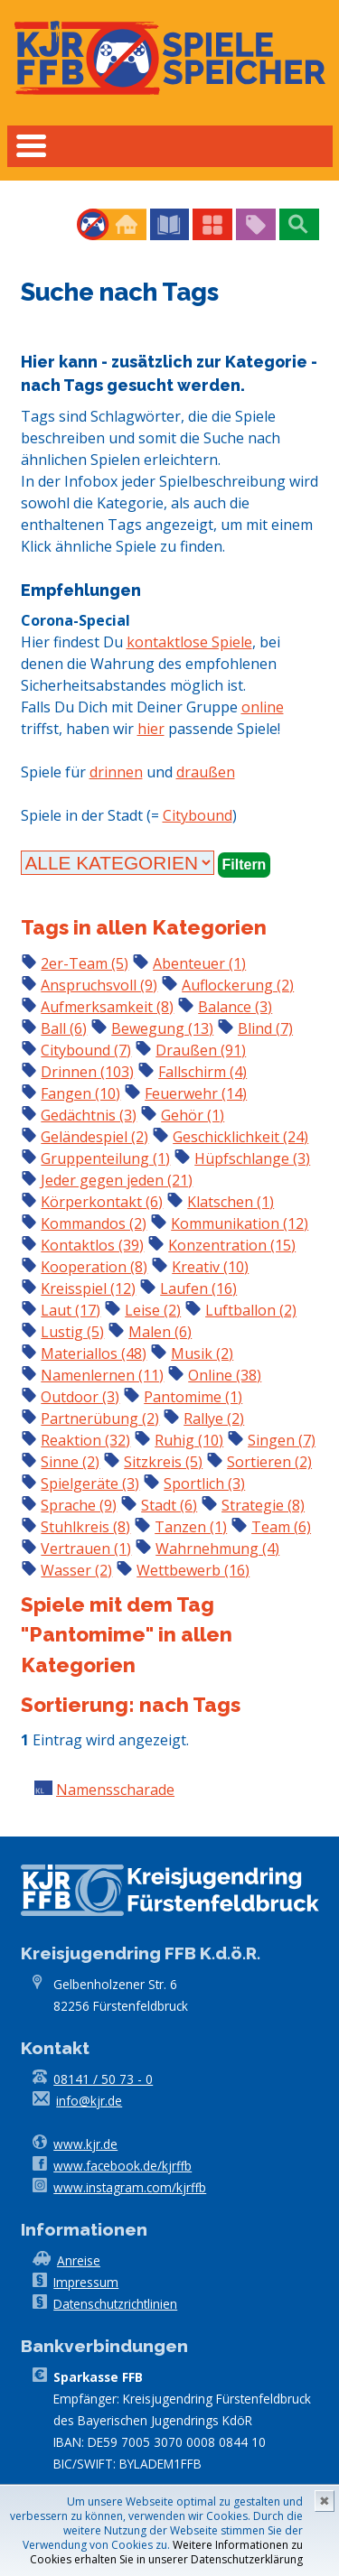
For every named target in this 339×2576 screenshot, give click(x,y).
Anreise (78, 2260)
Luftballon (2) (251, 1310)
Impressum (85, 2282)
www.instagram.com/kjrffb (129, 2187)
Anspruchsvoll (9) (99, 985)
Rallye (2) (214, 1418)
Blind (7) (265, 1028)
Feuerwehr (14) (196, 1093)
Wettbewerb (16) (193, 1570)
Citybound (197, 815)
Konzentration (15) (232, 1245)
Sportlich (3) (204, 1483)
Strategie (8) (263, 1505)
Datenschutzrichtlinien (115, 2303)
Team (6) (281, 1527)
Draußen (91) (200, 1050)
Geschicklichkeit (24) (240, 1137)
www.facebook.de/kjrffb (122, 2165)
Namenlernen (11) (102, 1375)
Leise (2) (153, 1310)
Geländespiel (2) (94, 1137)
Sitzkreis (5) (163, 1462)
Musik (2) (202, 1353)
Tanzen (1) (191, 1527)
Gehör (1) (192, 1115)
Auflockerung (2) (238, 985)
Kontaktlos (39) (92, 1245)
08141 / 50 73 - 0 (103, 2079)
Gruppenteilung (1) (105, 1158)
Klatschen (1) (230, 1202)
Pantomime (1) (193, 1397)
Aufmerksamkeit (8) (107, 1007)
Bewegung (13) (162, 1028)
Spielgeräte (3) (90, 1483)
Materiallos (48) (93, 1353)
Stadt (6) (169, 1505)
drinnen (116, 772)
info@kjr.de (89, 2100)
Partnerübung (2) (100, 1418)
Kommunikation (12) (239, 1223)
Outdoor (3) (80, 1397)
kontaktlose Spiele (189, 642)
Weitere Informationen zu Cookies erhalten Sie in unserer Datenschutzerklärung (166, 2552)
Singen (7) (281, 1440)
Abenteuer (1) (199, 963)
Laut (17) (70, 1310)
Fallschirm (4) (202, 1072)
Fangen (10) (80, 1093)
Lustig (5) (72, 1332)
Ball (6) (64, 1028)
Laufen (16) (198, 1288)
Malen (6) (160, 1332)
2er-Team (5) (84, 963)
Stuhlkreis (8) (85, 1527)
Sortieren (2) (269, 1462)
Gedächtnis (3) (89, 1115)
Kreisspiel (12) (88, 1288)
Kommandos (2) (93, 1223)
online (262, 707)
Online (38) (224, 1375)
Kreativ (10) (210, 1267)
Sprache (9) (79, 1505)
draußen (205, 772)
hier (151, 729)
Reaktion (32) (85, 1440)
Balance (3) (235, 1007)
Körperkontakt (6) (102, 1202)
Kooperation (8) (94, 1267)
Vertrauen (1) (86, 1548)
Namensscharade (115, 1789)
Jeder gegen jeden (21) (117, 1180)
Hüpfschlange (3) (252, 1158)
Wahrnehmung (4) (217, 1548)
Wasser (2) (76, 1570)
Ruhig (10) (189, 1440)
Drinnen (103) (87, 1072)
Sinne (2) (70, 1462)
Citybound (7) (86, 1050)
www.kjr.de (85, 2144)
